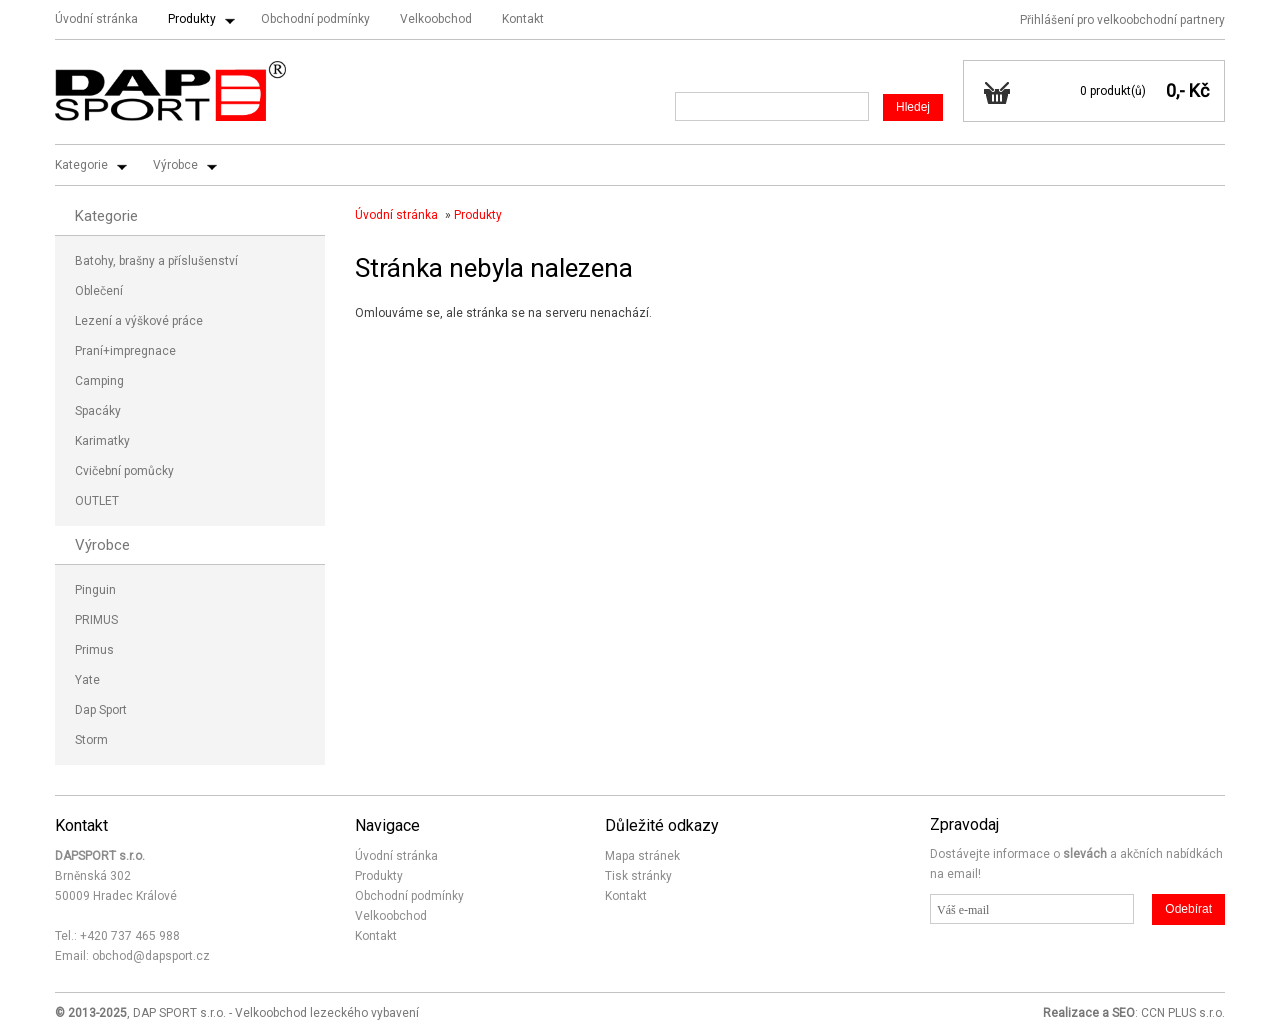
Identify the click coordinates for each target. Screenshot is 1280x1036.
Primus (94, 650)
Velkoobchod (436, 19)
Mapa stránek (642, 856)
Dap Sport (101, 710)
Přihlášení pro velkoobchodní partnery (1122, 20)
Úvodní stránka (96, 19)
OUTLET (97, 501)
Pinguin (95, 590)
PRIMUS (96, 620)
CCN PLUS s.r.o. (1183, 1013)
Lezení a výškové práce (139, 321)
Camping (99, 381)
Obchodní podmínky (315, 19)
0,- (1175, 90)
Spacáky (98, 411)
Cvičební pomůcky (124, 471)
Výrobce (175, 165)
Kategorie (81, 165)
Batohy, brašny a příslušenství (156, 261)
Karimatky (102, 441)
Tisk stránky (638, 876)
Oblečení (99, 291)
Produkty (192, 19)
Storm (91, 740)
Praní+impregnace (125, 351)
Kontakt (523, 19)
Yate (87, 680)
